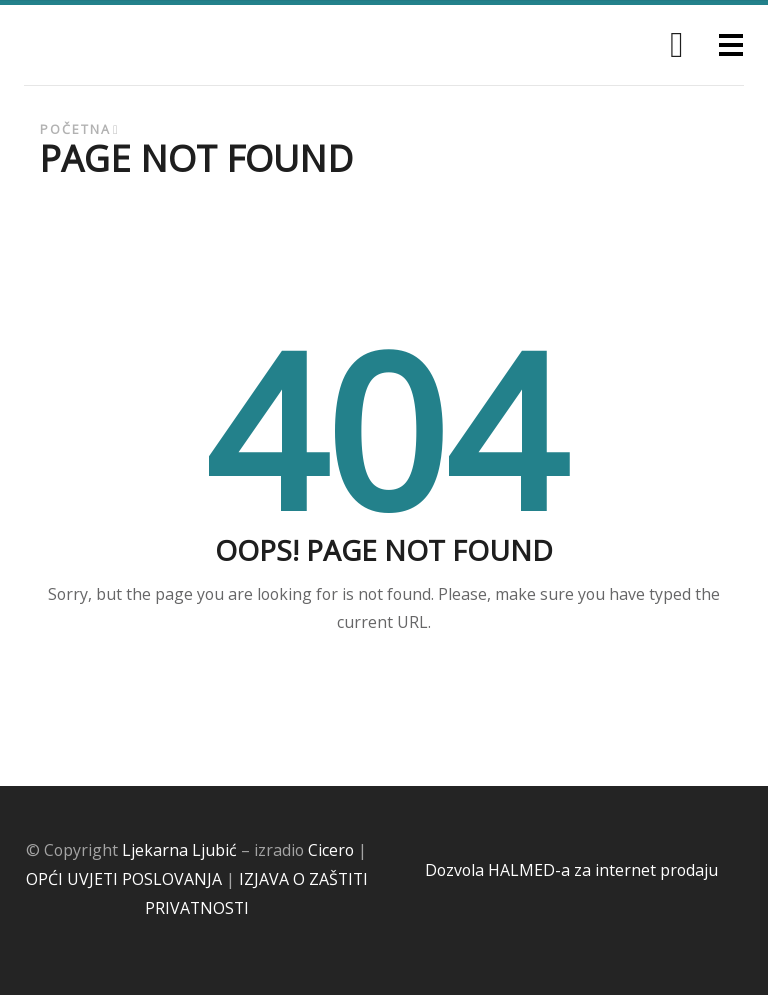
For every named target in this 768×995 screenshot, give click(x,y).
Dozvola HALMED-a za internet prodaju (571, 870)
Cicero (331, 850)
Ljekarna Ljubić (179, 850)
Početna (75, 129)
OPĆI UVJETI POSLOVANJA (124, 879)
